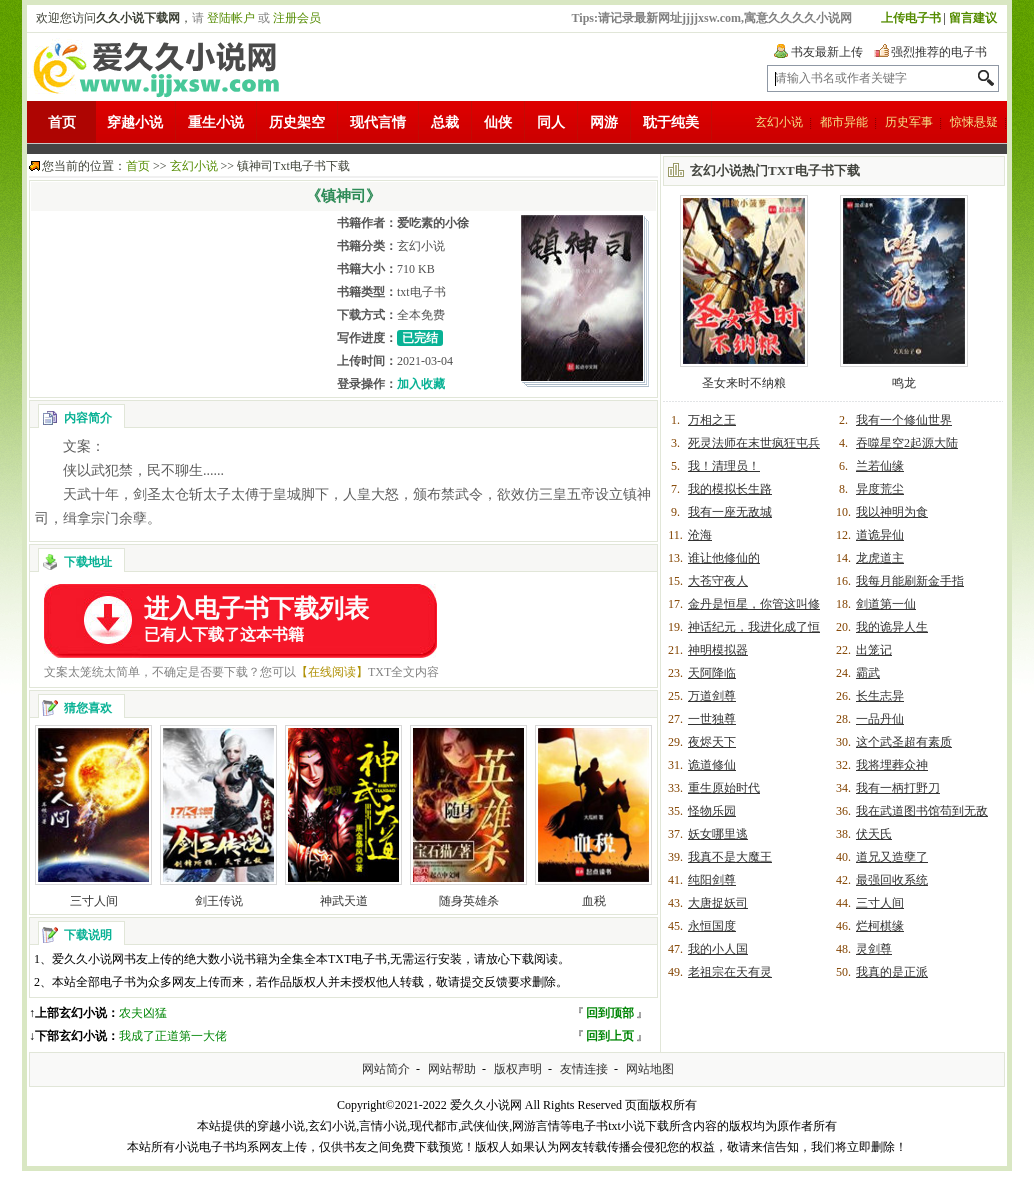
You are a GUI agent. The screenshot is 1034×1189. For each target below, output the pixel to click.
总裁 (445, 122)
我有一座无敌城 (730, 512)
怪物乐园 (712, 811)
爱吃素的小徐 (433, 223)
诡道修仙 (712, 765)
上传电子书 (911, 18)
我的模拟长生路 (730, 489)
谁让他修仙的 (724, 558)
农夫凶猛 (143, 1013)
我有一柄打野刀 (898, 788)
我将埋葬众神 (892, 765)
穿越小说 (135, 122)
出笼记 (874, 650)
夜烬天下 (712, 742)
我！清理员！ (724, 466)
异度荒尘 (880, 489)
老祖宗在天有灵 (730, 972)
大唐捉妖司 (718, 903)
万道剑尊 (712, 696)
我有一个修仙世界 (904, 420)
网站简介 (386, 1069)
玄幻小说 (779, 122)
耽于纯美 (671, 122)
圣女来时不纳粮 (744, 383)
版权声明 (518, 1069)
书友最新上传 (827, 52)
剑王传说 (219, 901)
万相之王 (712, 420)
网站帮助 (452, 1069)
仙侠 (498, 122)
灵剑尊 (874, 949)
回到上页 (610, 1036)
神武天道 (344, 901)
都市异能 (844, 122)
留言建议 (973, 18)
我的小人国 (718, 949)
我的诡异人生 (892, 627)
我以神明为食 (892, 512)
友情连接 (584, 1069)
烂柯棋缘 (880, 926)
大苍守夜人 (718, 581)
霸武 (868, 673)
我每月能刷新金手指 (910, 581)
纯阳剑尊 (712, 880)
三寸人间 (94, 901)
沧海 (700, 535)
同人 (551, 122)
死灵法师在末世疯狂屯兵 (754, 443)
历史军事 (909, 122)
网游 (604, 122)
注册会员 (297, 18)
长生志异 (880, 696)
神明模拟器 (718, 650)
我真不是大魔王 (730, 857)
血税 (594, 901)
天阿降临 (712, 673)
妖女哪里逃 (718, 834)
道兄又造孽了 (892, 857)
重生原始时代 (724, 788)
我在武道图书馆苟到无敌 (922, 811)
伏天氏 (874, 834)
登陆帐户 (231, 18)
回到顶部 (610, 1013)
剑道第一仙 (886, 604)
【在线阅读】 (332, 672)
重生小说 (216, 122)
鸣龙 (904, 383)
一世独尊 (712, 719)
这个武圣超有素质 (904, 742)
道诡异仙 (880, 535)
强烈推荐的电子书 (939, 52)
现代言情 (378, 122)
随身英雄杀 (469, 901)
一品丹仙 (880, 719)
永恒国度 (712, 926)
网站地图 (650, 1069)
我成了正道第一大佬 (173, 1036)
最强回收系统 (892, 880)
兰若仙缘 (880, 466)
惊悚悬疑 (974, 122)
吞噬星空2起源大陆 (907, 443)
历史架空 (297, 122)
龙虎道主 (880, 558)
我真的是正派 (892, 972)
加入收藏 (421, 384)
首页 (62, 122)
